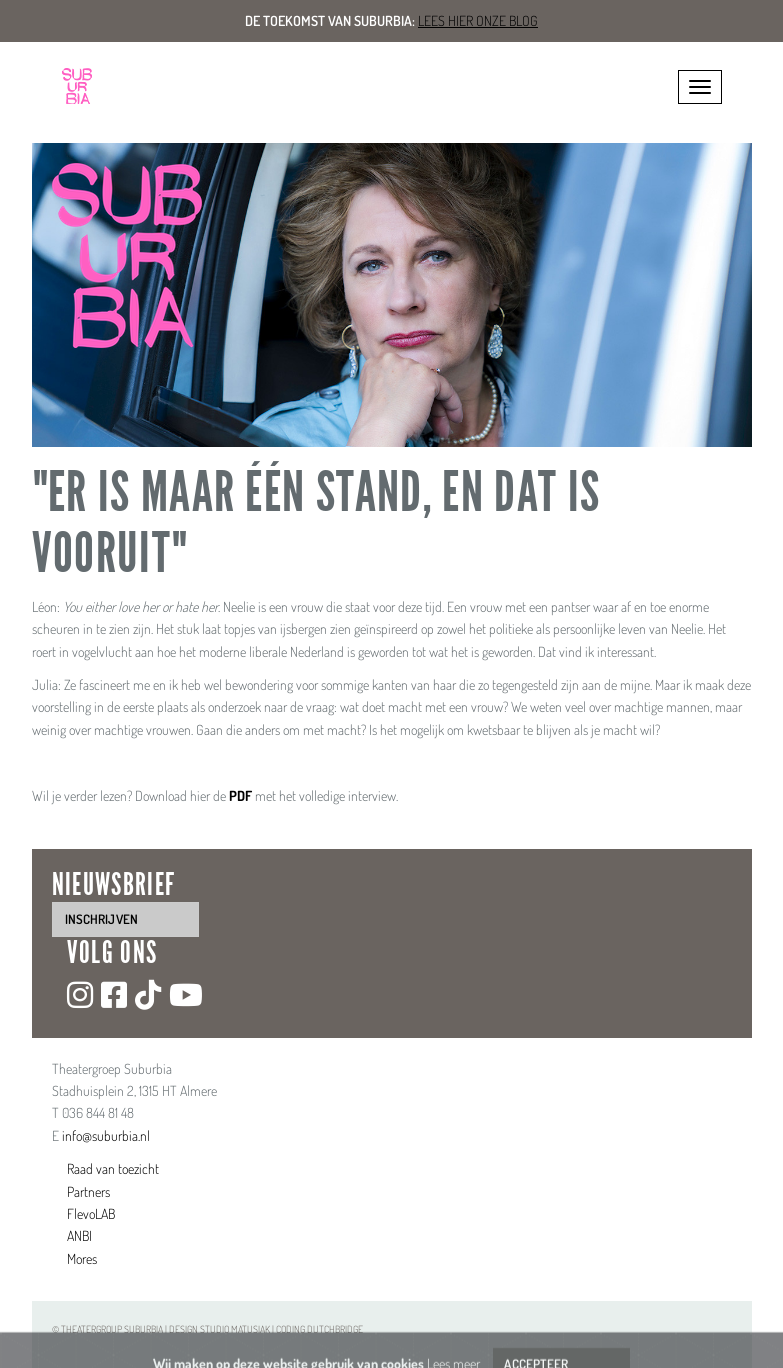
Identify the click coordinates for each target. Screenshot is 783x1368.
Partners (88, 1191)
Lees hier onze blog (478, 20)
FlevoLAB (91, 1213)
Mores (82, 1258)
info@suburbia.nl (106, 1135)
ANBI (79, 1235)
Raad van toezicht (113, 1168)
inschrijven (101, 919)
